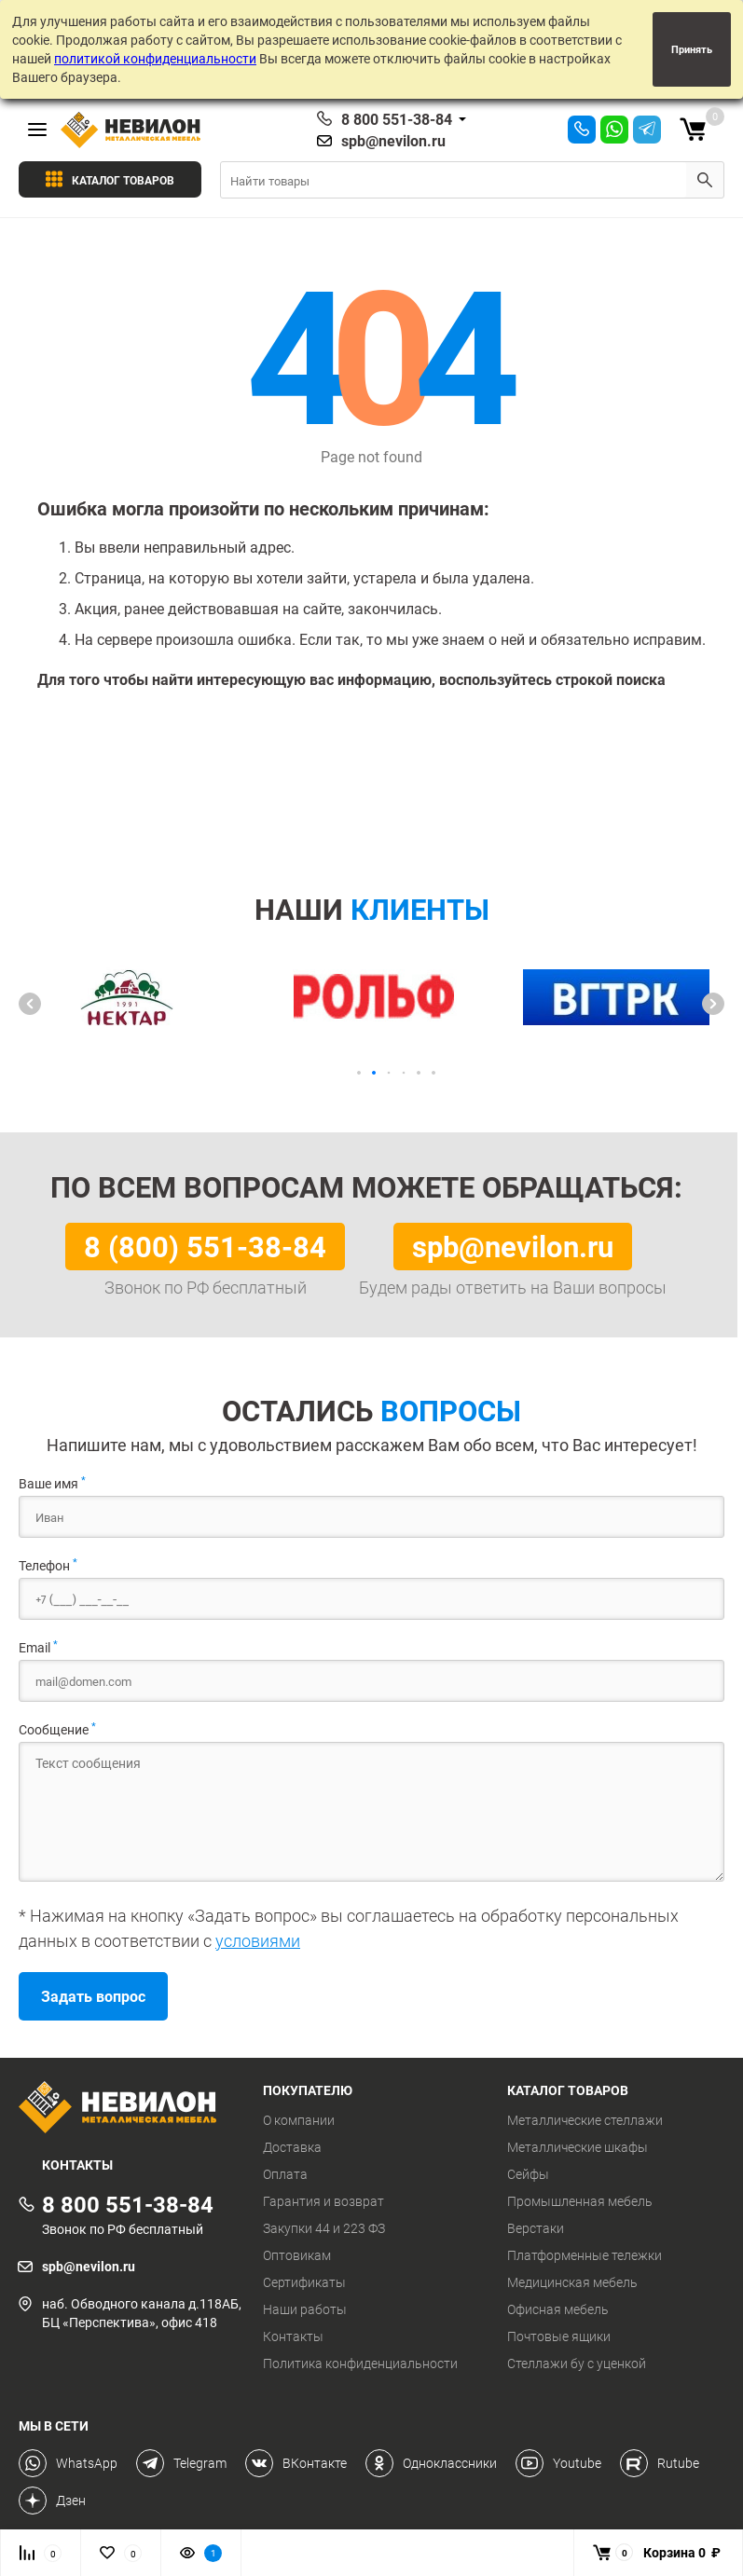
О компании (299, 2120)
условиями (257, 1940)
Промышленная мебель (580, 2201)
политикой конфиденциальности (155, 58)
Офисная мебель (558, 2309)
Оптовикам (297, 2255)
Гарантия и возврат (323, 2201)
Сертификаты (304, 2282)
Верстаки (535, 2228)
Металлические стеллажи (585, 2120)
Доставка (292, 2147)
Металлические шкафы (577, 2147)
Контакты (293, 2336)
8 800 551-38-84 (396, 119)
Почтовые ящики (559, 2336)
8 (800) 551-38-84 (205, 1246)
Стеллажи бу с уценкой (576, 2363)
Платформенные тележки (584, 2255)
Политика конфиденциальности (360, 2363)
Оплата (285, 2174)
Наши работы (305, 2309)
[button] (30, 1004)
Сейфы (528, 2174)
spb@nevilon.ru (393, 140)
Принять (691, 49)
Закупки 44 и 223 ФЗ (324, 2228)
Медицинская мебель (572, 2282)
